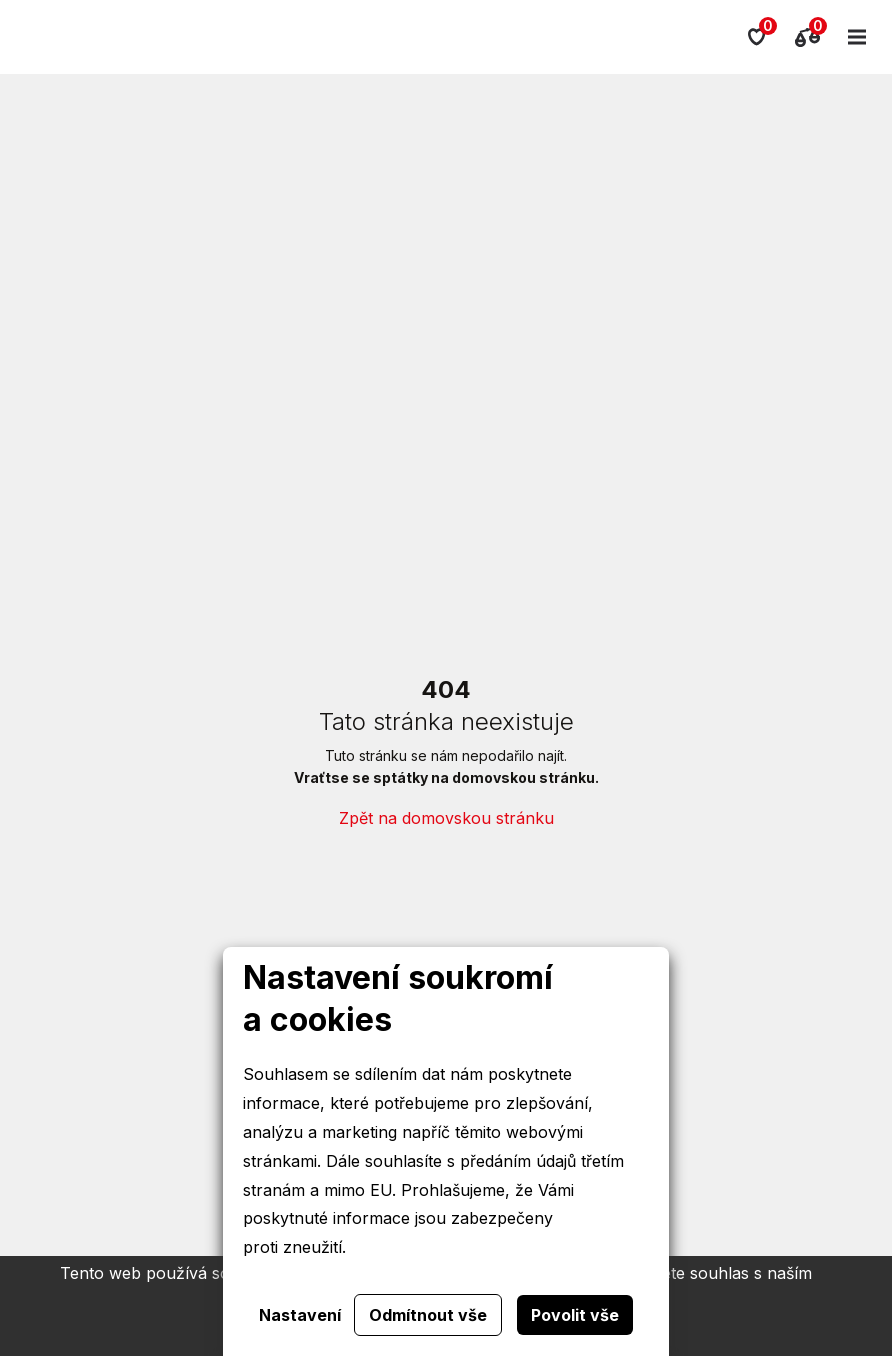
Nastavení (300, 1315)
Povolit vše (575, 1315)
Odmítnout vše (428, 1315)
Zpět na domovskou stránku (446, 818)
